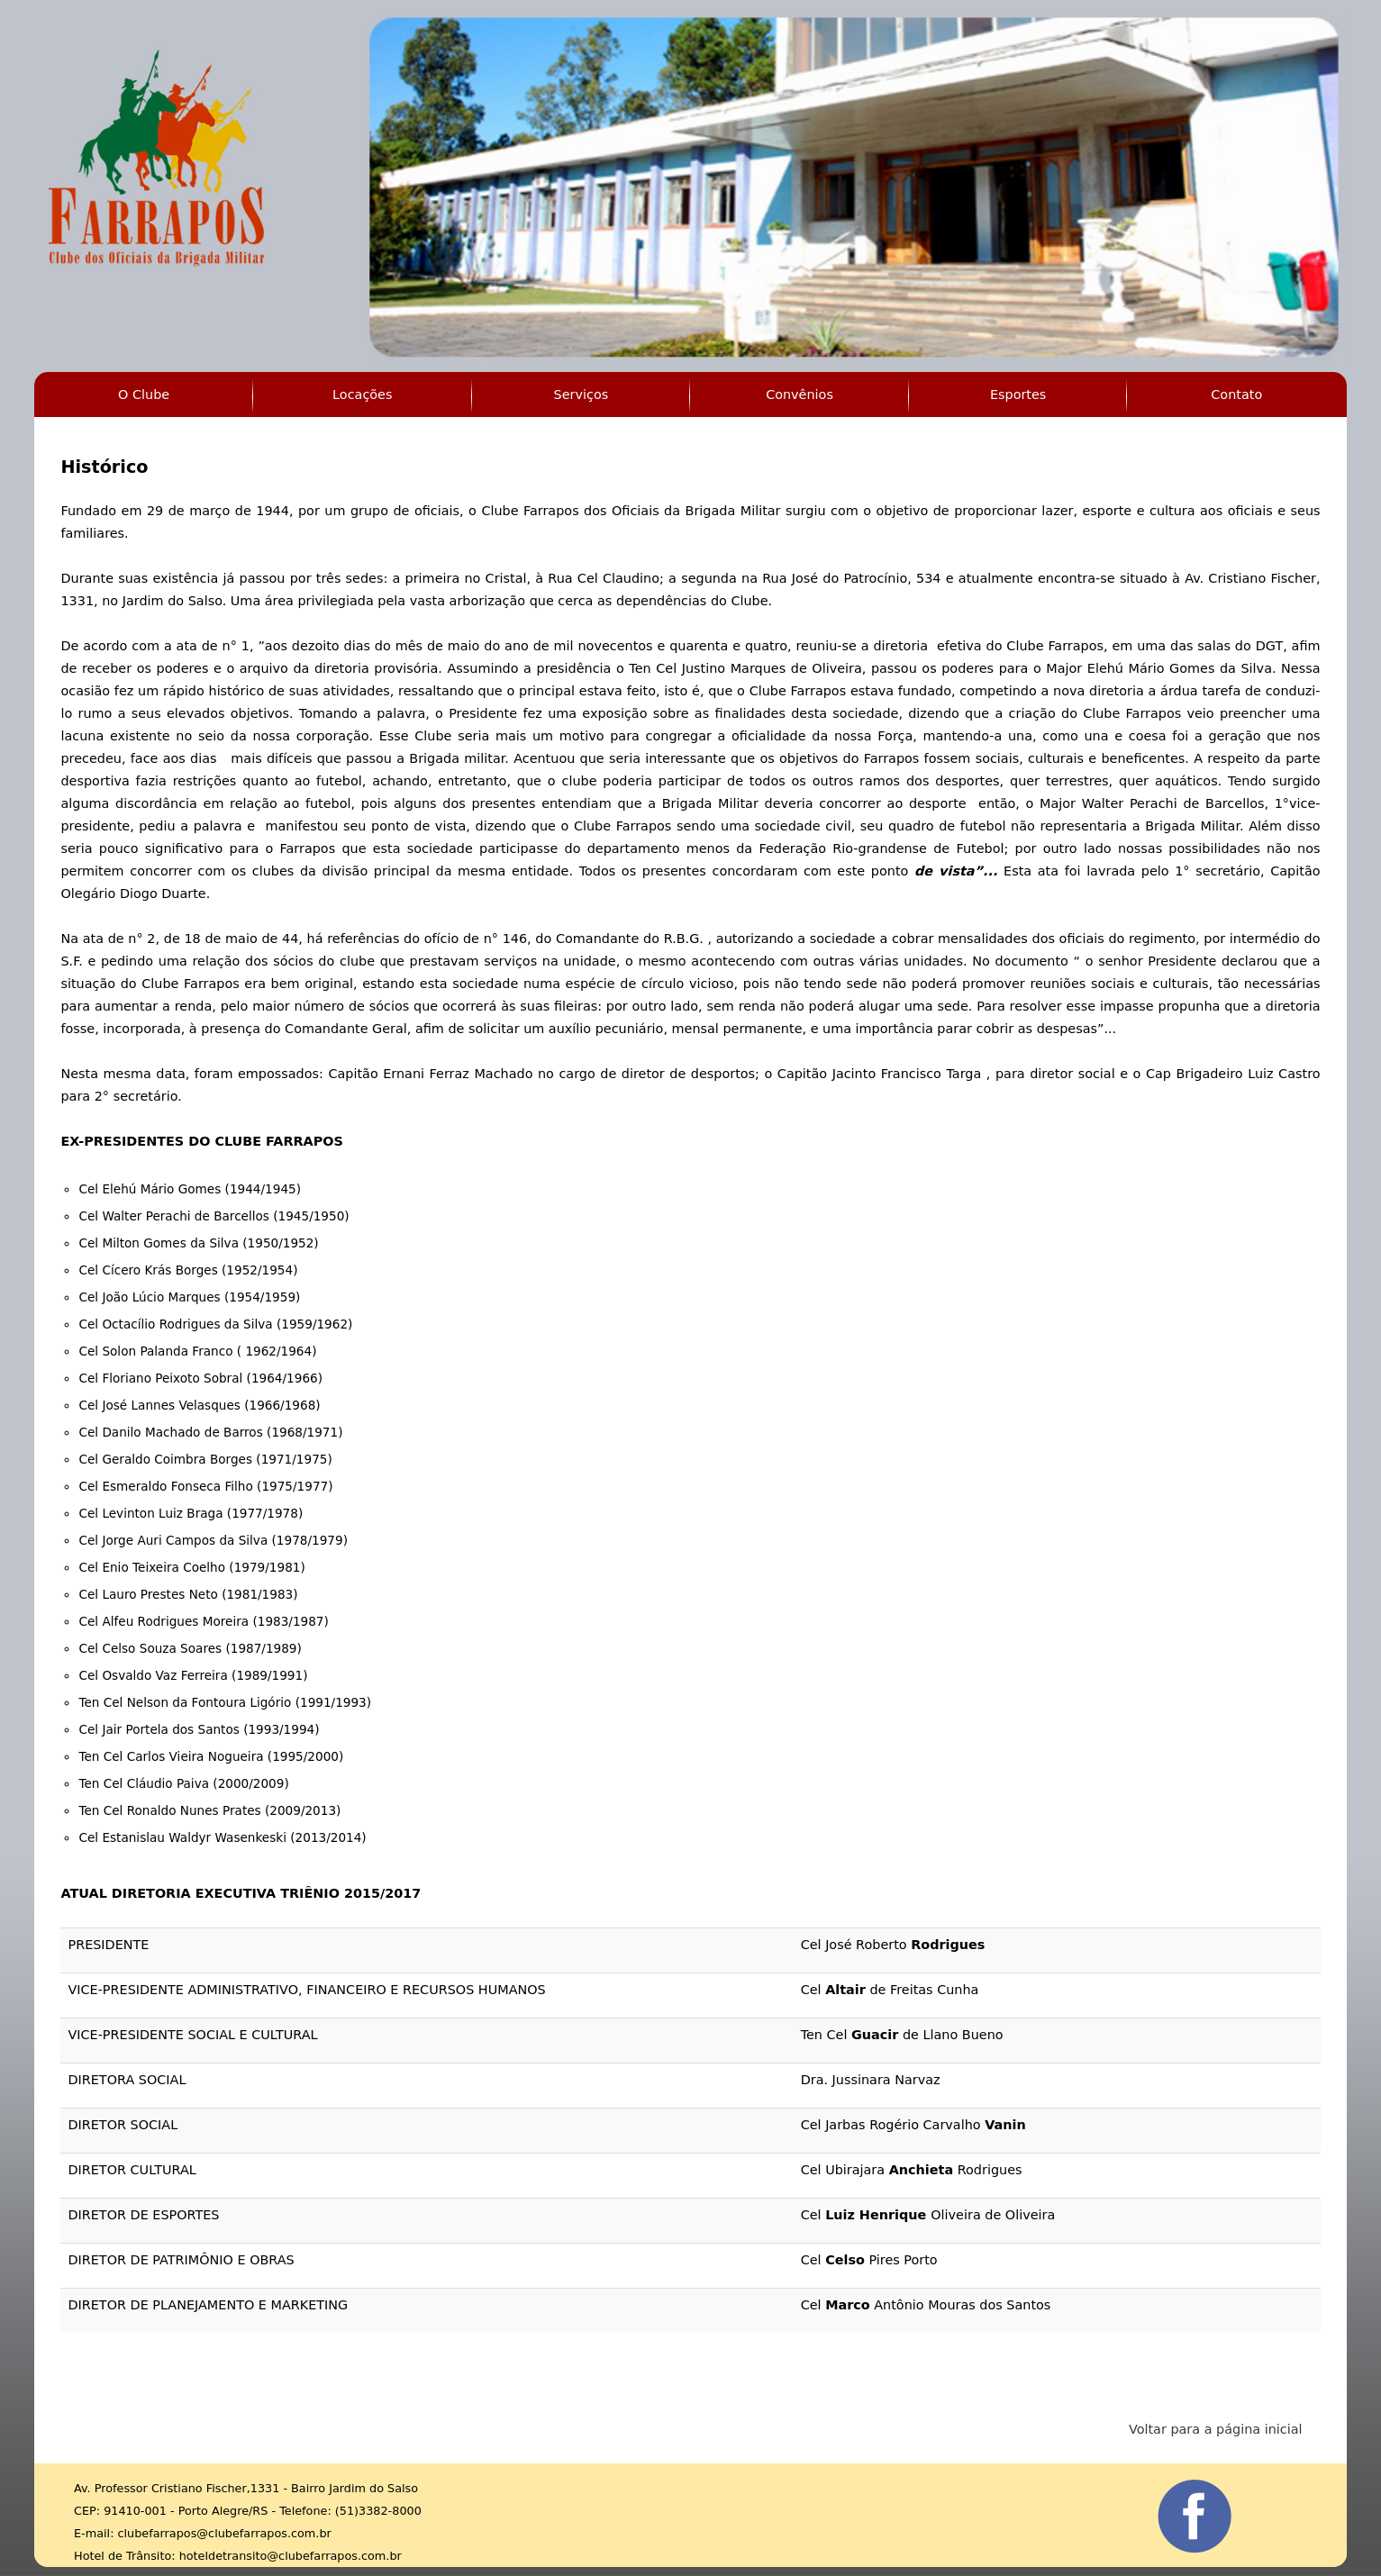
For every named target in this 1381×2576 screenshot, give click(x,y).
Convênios (799, 394)
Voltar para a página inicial (1216, 2429)
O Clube (143, 394)
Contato (1236, 394)
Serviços (581, 394)
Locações (362, 394)
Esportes (1018, 394)
